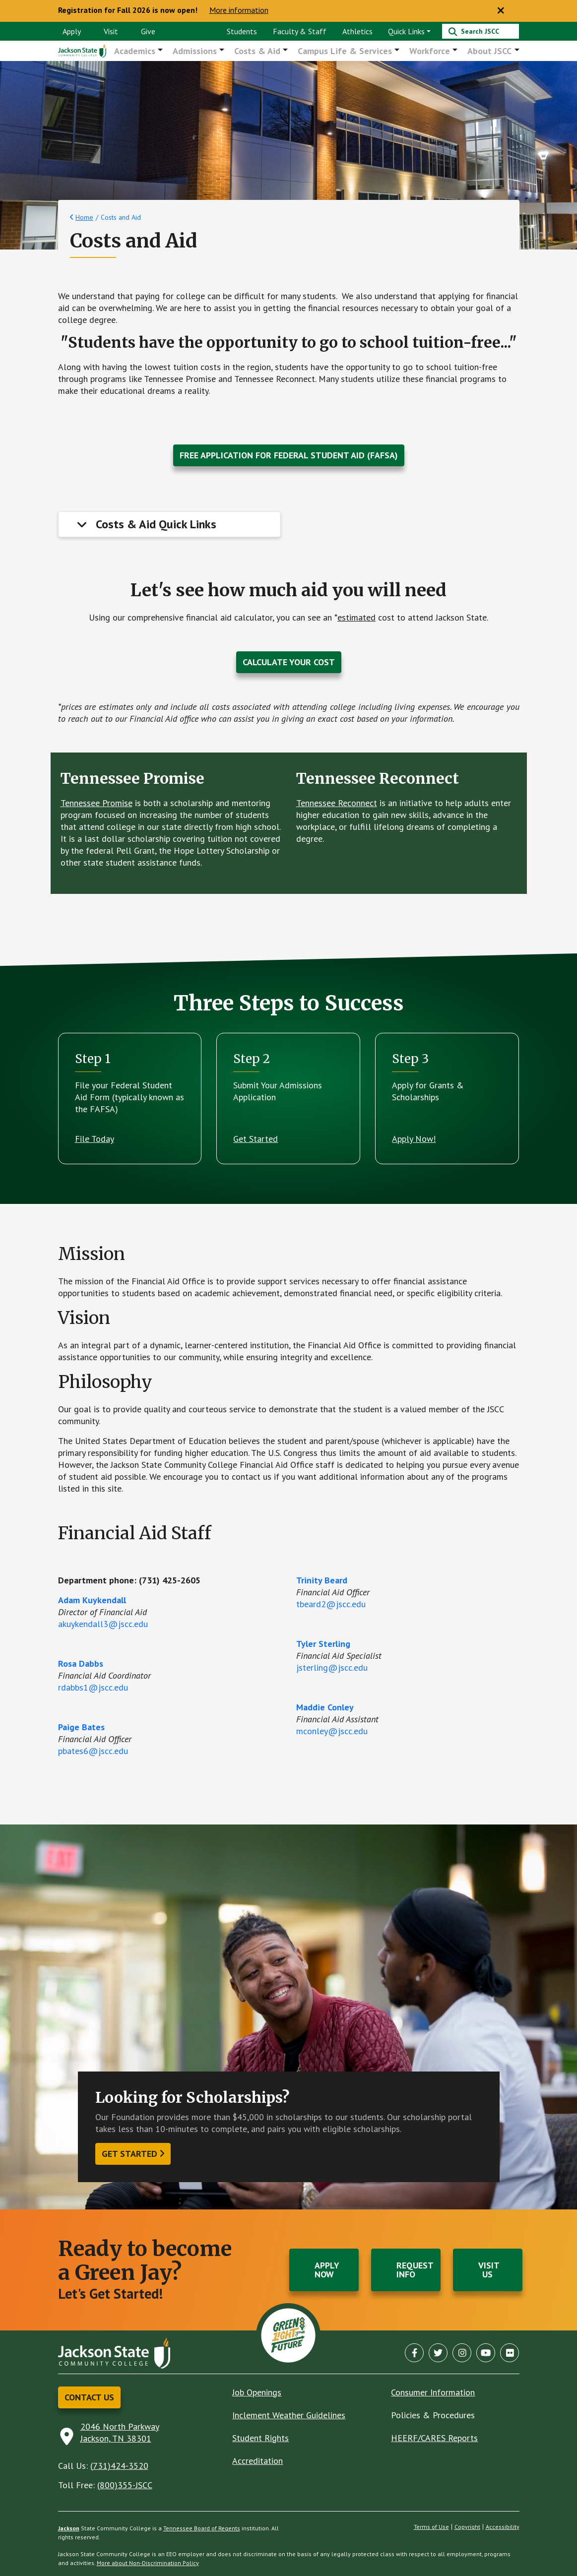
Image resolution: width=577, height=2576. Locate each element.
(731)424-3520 (119, 2465)
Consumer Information (433, 2392)
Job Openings (256, 2392)
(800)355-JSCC (124, 2485)
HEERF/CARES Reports (434, 2438)
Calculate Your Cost (289, 662)
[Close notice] (501, 10)
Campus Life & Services (346, 51)
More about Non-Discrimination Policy (148, 2563)
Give (148, 31)
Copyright (467, 2527)
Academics (136, 51)
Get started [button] (129, 2154)
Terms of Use (431, 2527)
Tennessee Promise (96, 803)
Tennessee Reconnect (336, 803)
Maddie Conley (325, 1707)
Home (84, 217)
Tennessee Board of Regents (201, 2528)
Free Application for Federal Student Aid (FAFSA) (289, 455)
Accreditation (257, 2460)
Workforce (430, 51)
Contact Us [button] (89, 2397)
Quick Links (406, 31)
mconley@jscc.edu (332, 1731)
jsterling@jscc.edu (332, 1668)
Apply (72, 31)
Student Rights (260, 2438)
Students (242, 31)
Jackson (68, 2528)
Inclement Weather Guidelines (288, 2415)
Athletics (357, 31)
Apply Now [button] (327, 2270)
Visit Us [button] (489, 2270)
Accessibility (502, 2527)
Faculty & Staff (299, 31)
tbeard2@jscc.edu (331, 1604)
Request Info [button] (415, 2270)
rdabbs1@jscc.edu (93, 1688)
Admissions (196, 51)
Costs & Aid (258, 51)
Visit (111, 31)
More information (238, 10)
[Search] (480, 31)
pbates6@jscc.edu (93, 1751)
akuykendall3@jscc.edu (103, 1624)
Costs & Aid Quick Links (156, 524)
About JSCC (490, 51)
